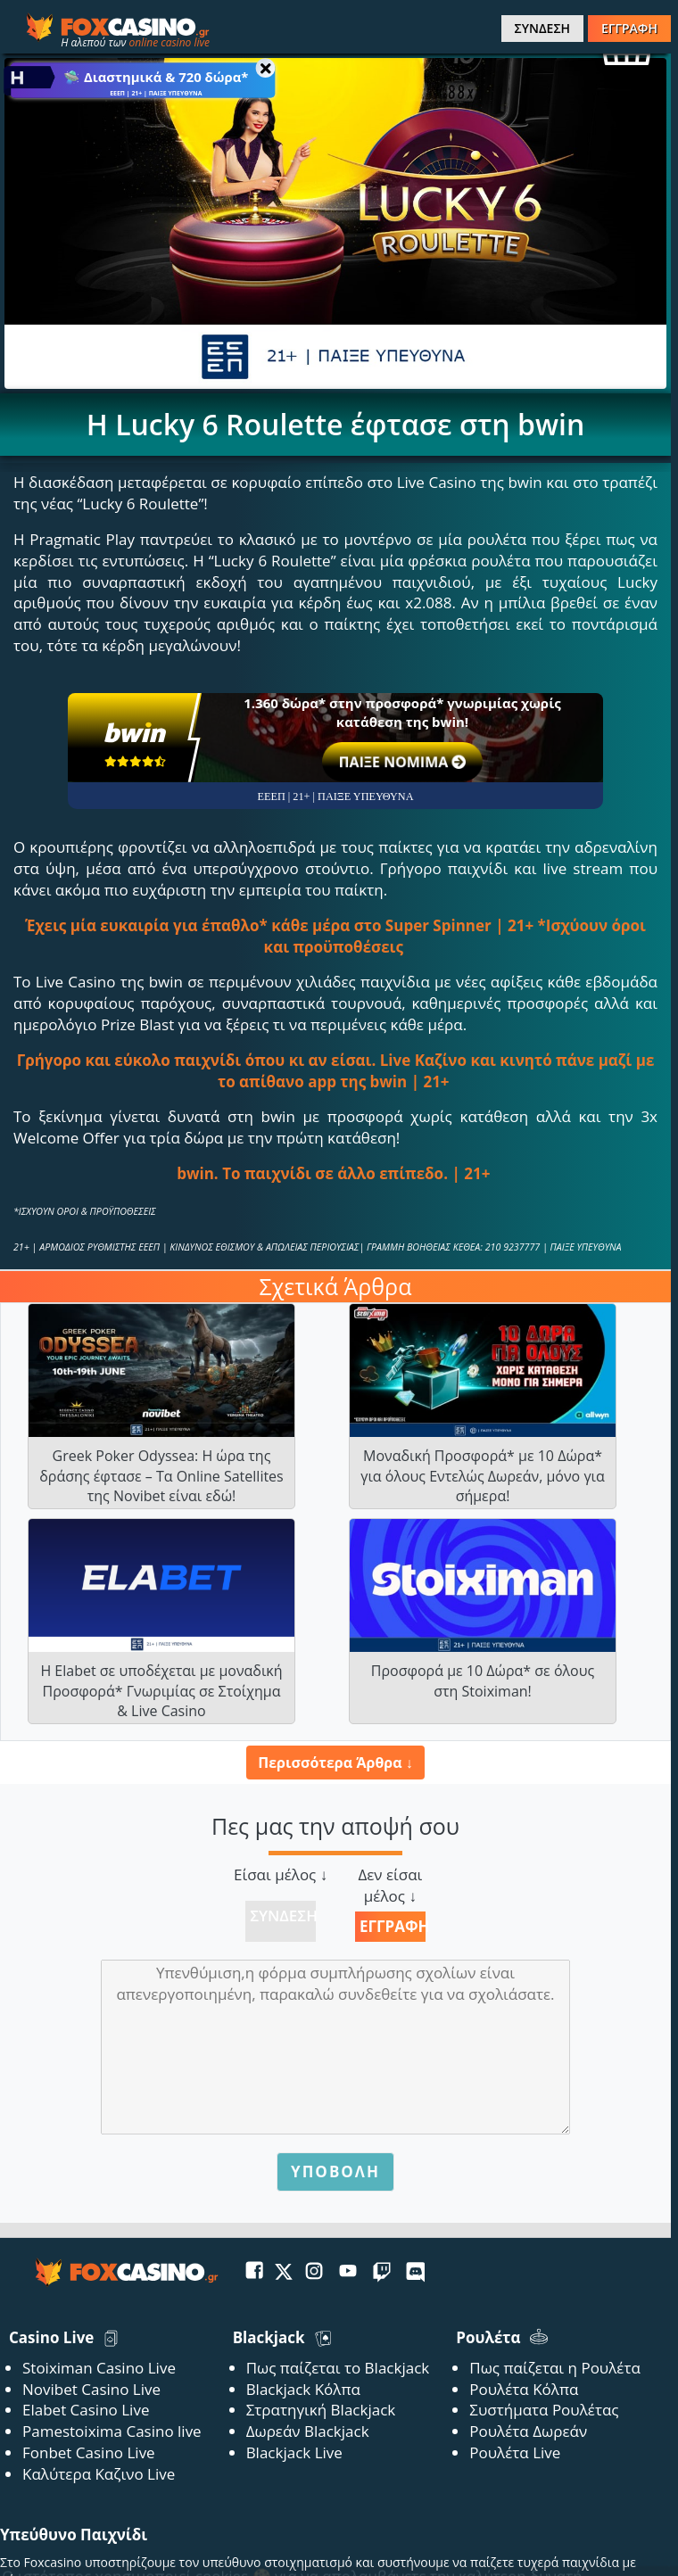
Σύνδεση (283, 1915)
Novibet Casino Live (91, 2389)
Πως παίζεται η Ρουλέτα (555, 2367)
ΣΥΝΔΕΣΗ (542, 28)
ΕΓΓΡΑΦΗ (629, 28)
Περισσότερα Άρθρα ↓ (335, 1762)
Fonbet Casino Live (88, 2452)
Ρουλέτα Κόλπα (523, 2389)
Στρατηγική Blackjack (321, 2409)
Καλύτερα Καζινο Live (98, 2474)
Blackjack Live (294, 2452)
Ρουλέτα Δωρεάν (528, 2431)
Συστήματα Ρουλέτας (543, 2409)
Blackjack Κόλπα (303, 2389)
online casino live (169, 42)
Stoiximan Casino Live (99, 2367)
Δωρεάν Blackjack (307, 2431)
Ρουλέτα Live (514, 2452)
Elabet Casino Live (85, 2409)
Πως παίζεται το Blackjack (338, 2367)
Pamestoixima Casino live (112, 2431)
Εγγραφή (393, 1926)
